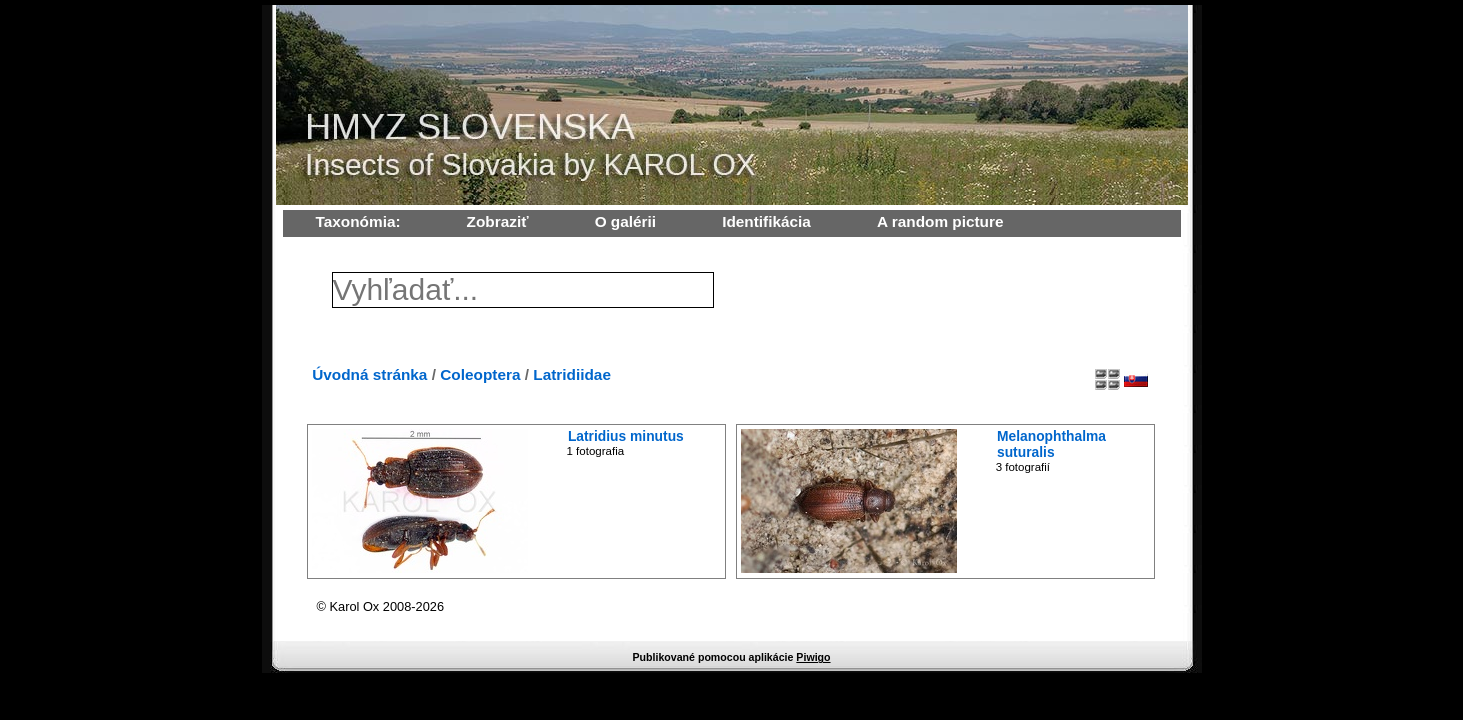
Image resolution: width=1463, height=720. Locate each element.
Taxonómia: (358, 221)
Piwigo (813, 657)
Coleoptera (480, 374)
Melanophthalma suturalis (1051, 444)
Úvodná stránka (369, 374)
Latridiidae (572, 374)
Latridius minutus (626, 436)
